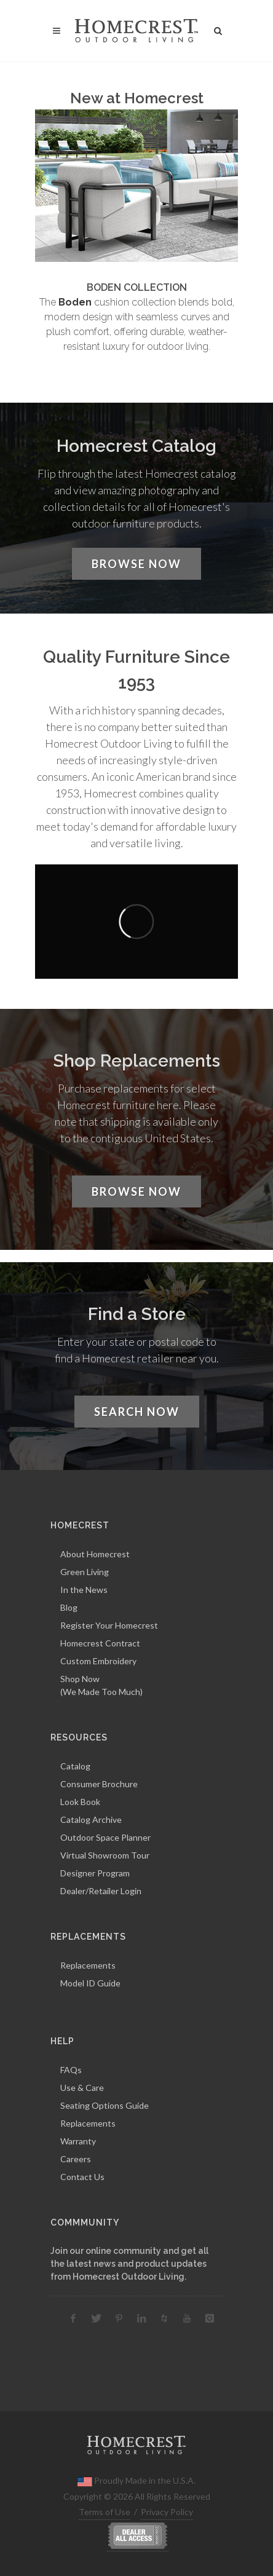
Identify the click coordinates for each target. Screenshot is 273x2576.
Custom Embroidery (98, 1661)
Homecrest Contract (100, 1643)
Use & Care (82, 2087)
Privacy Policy (167, 2512)
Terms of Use (104, 2512)
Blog (68, 1607)
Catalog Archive (91, 1819)
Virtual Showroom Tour (104, 1855)
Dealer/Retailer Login (100, 1891)
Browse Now (136, 564)
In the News (84, 1589)
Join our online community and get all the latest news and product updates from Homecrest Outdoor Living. (129, 2264)
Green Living (84, 1572)
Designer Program (95, 1873)
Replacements (88, 1965)
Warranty (78, 2141)
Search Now (137, 1411)
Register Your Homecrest (109, 1625)
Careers (75, 2159)
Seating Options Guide (104, 2105)
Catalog (75, 1766)
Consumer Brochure (99, 1784)
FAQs (71, 2069)
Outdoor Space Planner (105, 1837)
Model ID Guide (90, 1983)
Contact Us (82, 2176)
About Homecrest (95, 1554)
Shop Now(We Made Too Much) (101, 1685)
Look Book (80, 1801)
